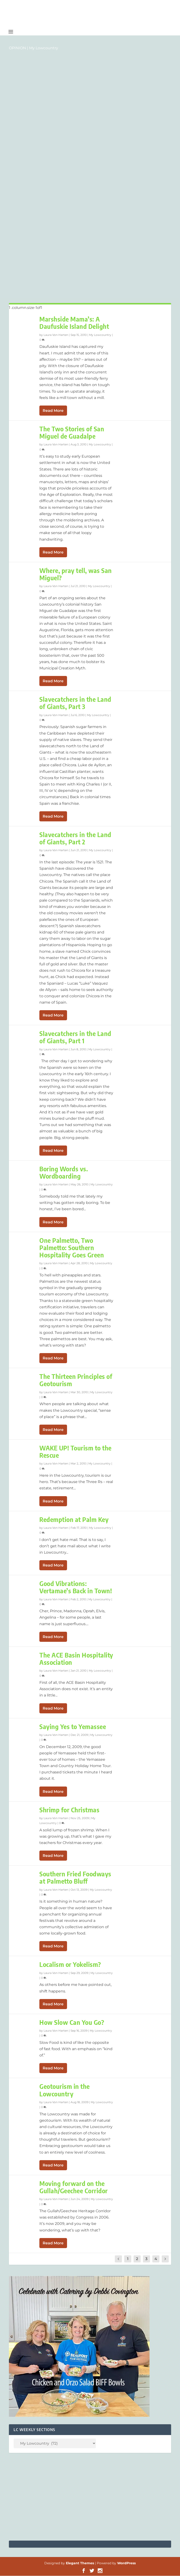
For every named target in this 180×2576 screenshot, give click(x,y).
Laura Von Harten (56, 335)
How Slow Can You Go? (71, 2022)
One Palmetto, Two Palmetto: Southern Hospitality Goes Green (71, 1248)
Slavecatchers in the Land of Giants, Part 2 (75, 838)
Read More (53, 411)
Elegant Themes (80, 2563)
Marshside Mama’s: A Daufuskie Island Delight (74, 322)
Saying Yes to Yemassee (72, 1727)
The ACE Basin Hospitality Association (76, 1658)
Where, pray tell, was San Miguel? (75, 574)
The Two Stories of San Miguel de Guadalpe (71, 432)
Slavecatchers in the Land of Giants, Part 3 (75, 703)
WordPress (126, 2563)
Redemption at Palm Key (74, 1520)
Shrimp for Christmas (69, 1810)
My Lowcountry (100, 335)
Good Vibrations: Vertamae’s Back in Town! (75, 1587)
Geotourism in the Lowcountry (64, 2090)
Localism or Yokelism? (70, 1965)
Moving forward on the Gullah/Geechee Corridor (73, 2187)
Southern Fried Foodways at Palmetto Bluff (75, 1877)
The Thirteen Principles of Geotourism (75, 1380)
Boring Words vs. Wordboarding (63, 1172)
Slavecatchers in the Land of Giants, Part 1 (75, 1037)
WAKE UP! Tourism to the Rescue (75, 1451)
